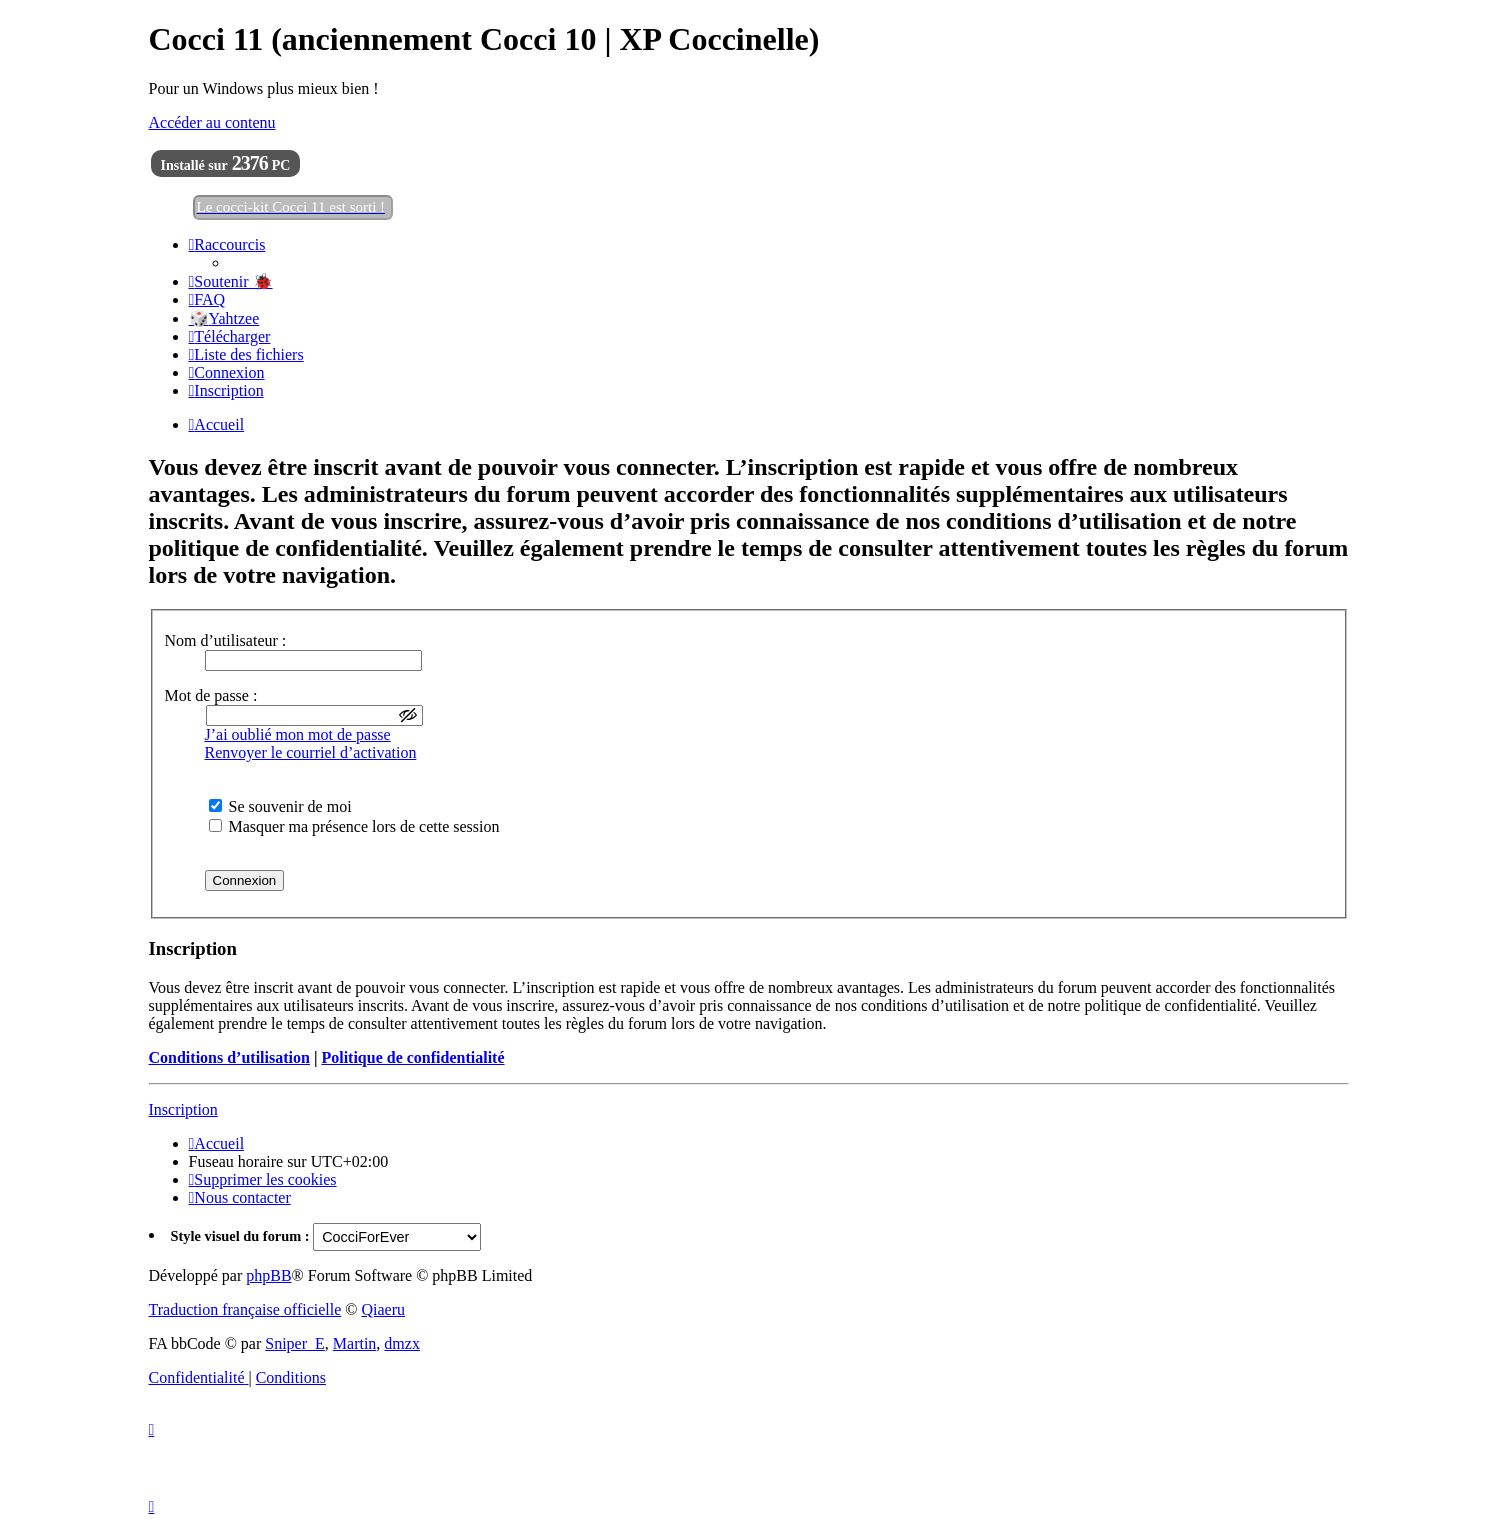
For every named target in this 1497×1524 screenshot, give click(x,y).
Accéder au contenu (212, 122)
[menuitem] (231, 281)
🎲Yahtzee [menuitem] (224, 318)
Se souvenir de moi (280, 806)
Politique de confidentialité (412, 1057)
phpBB (268, 1275)
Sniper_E (295, 1343)
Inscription (183, 1109)
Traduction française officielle (245, 1309)
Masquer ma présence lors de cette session (354, 826)
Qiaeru (383, 1309)
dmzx (402, 1343)
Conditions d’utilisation (229, 1057)
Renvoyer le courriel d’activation (311, 752)
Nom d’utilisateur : (226, 640)
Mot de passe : (211, 695)
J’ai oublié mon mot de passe (298, 734)
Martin (355, 1343)
